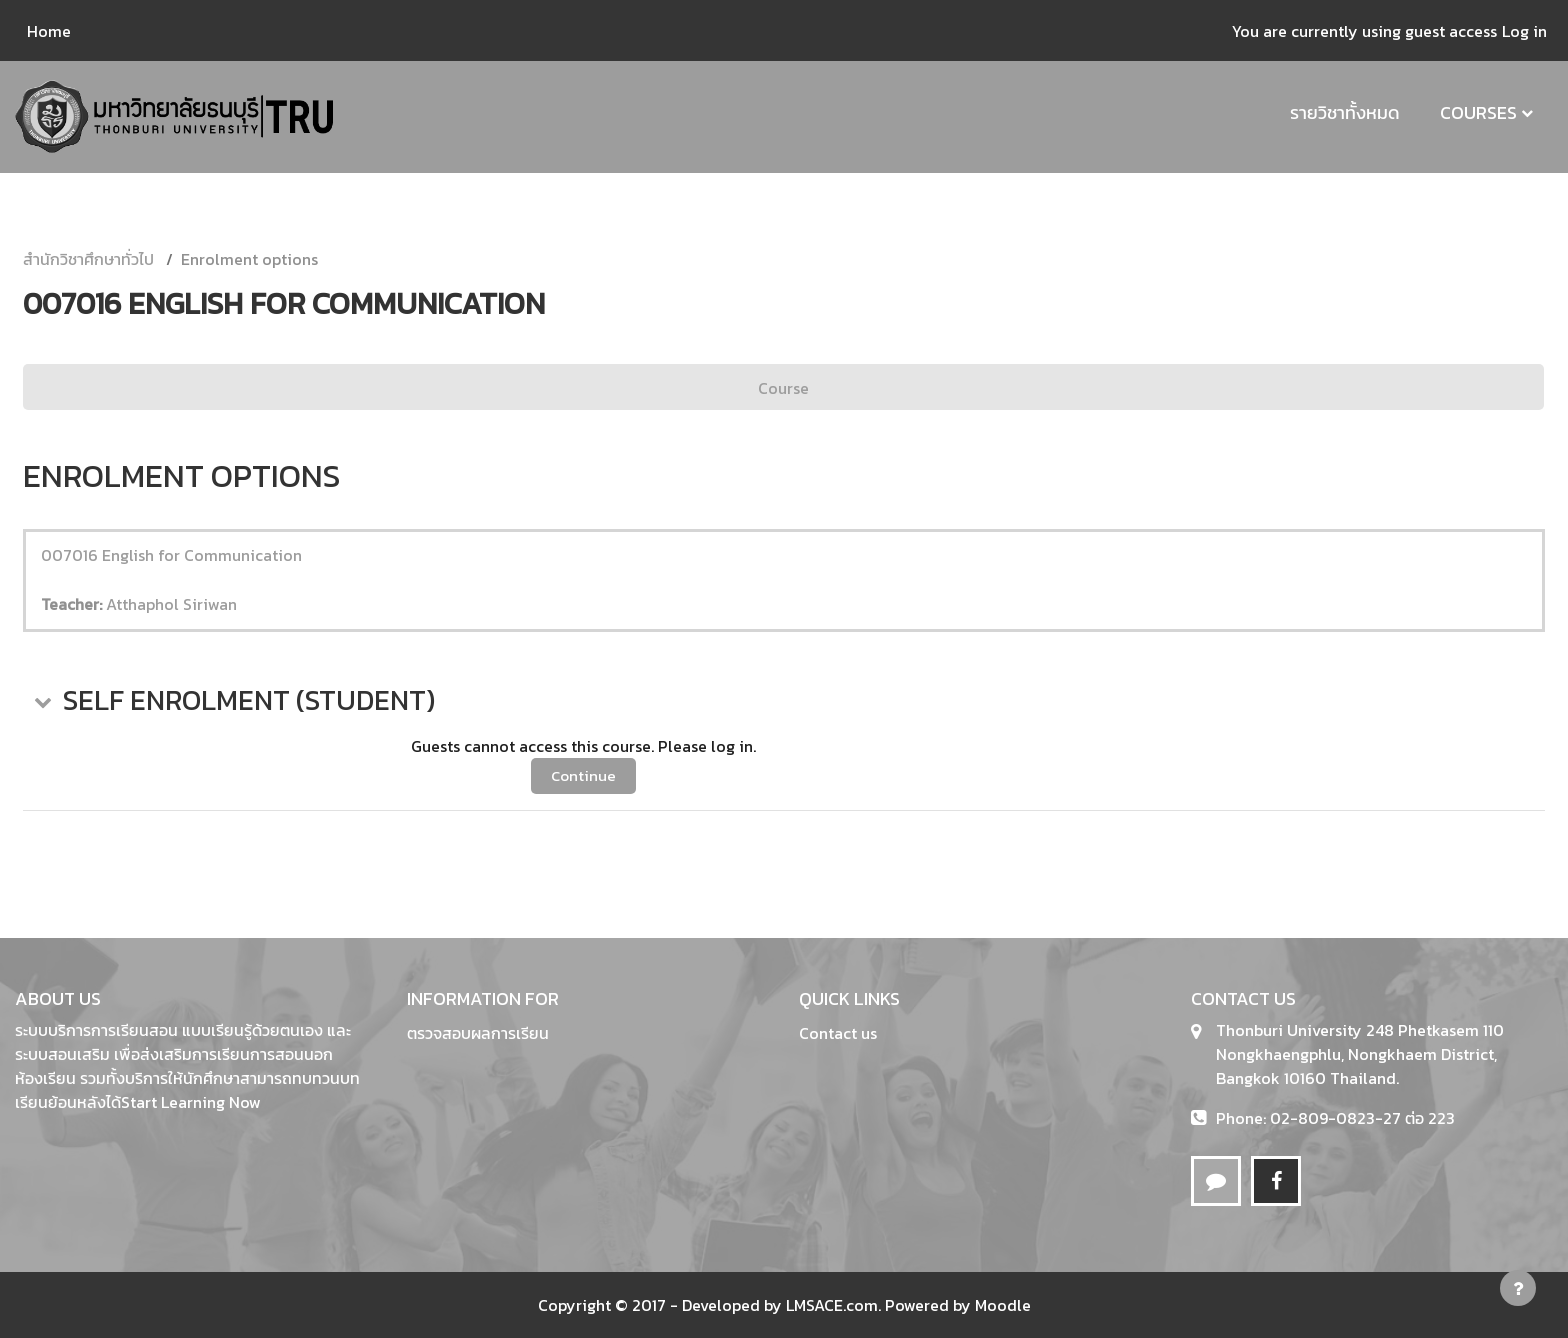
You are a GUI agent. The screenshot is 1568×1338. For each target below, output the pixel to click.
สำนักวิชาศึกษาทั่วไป (88, 259)
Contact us (838, 1033)
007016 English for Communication (171, 555)
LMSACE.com (832, 1305)
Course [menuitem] (783, 388)
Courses (1478, 112)
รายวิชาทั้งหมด (1345, 112)
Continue (583, 775)
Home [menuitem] (49, 31)
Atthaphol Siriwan (171, 604)
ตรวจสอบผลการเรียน (478, 1033)
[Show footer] (1518, 1288)
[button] (41, 701)
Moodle (1003, 1305)
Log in (1524, 31)
